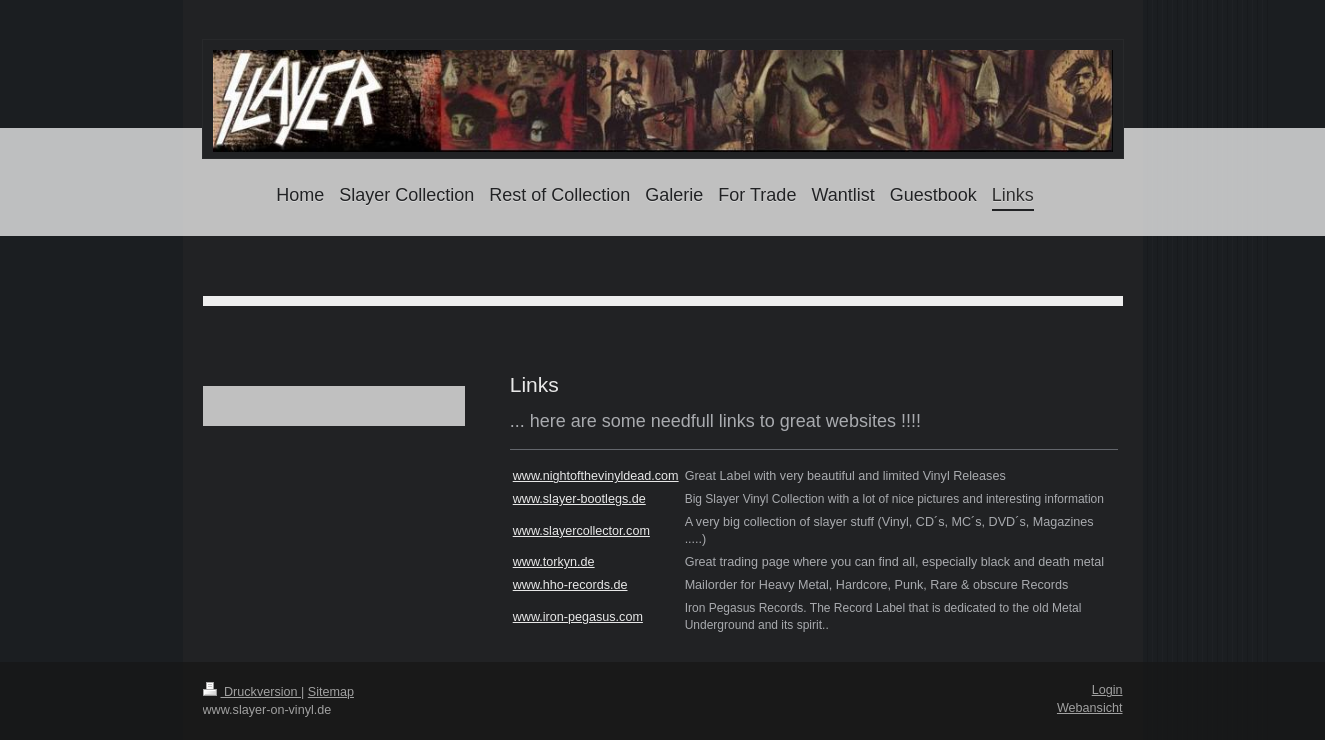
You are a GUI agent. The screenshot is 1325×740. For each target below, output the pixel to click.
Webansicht (1090, 708)
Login (1107, 690)
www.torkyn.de (554, 562)
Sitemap (331, 692)
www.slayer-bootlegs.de (579, 499)
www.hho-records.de (570, 585)
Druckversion (252, 692)
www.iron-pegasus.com (578, 617)
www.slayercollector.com (581, 531)
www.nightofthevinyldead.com (596, 476)
